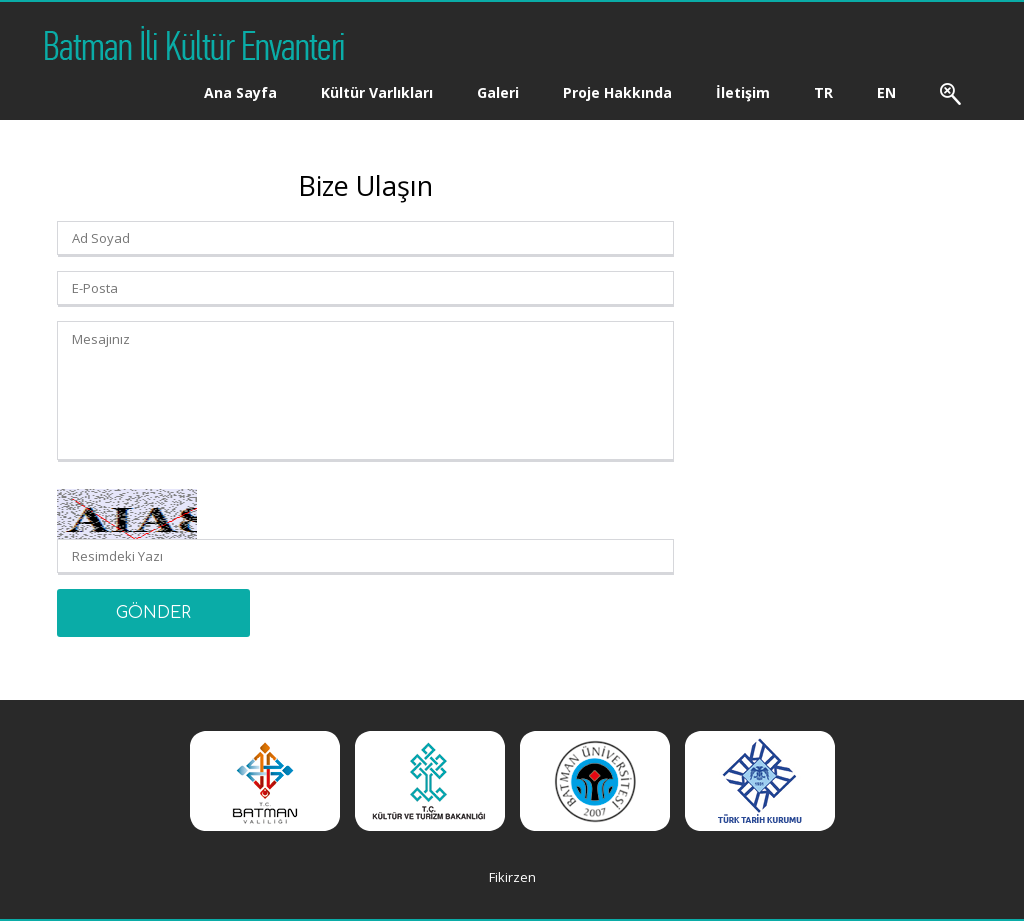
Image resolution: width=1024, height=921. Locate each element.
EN (886, 92)
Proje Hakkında (617, 92)
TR (823, 92)
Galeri (498, 92)
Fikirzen (512, 877)
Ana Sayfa (240, 92)
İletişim (743, 92)
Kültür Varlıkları (377, 92)
